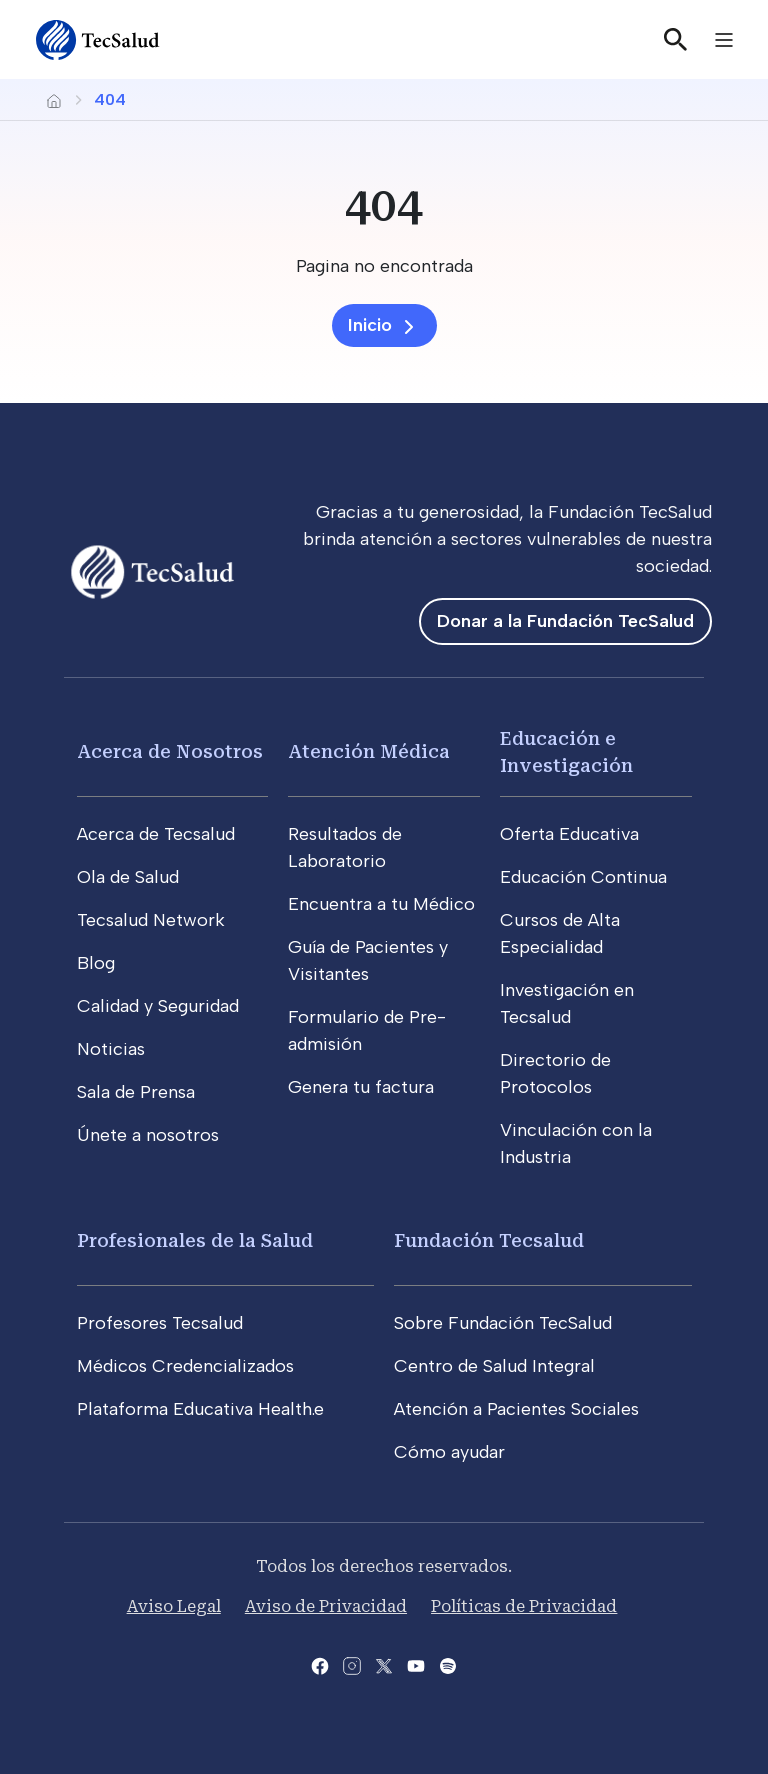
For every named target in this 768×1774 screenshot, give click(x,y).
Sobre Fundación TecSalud (503, 1323)
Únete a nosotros (148, 1135)
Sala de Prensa (136, 1092)
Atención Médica (369, 751)
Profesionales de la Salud (195, 1240)
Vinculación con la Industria (576, 1143)
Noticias (111, 1049)
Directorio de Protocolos (555, 1073)
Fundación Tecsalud (489, 1240)
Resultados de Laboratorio (345, 847)
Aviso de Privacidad (326, 1606)
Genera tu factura (361, 1087)
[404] (384, 205)
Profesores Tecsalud (160, 1323)
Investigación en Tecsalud (567, 1003)
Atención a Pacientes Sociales (516, 1409)
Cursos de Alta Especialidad (560, 933)
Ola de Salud (128, 877)
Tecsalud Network (151, 920)
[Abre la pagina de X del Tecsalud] (384, 1664)
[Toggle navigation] (724, 40)
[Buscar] (676, 40)
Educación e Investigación (566, 752)
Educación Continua (583, 877)
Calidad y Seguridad (158, 1006)
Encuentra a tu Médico (381, 904)
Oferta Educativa (569, 834)
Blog (96, 963)
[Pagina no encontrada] (384, 266)
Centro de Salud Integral (494, 1366)
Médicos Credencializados (185, 1366)
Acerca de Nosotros (170, 751)
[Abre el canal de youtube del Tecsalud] (416, 1664)
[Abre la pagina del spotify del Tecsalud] (448, 1664)
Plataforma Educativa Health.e (200, 1409)
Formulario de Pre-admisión (367, 1030)
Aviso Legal (174, 1606)
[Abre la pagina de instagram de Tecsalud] (352, 1664)
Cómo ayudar (449, 1452)
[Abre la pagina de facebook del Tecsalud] (320, 1664)
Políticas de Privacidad (524, 1606)
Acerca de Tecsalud (156, 834)
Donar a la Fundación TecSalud (565, 621)
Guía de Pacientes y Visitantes (368, 960)
